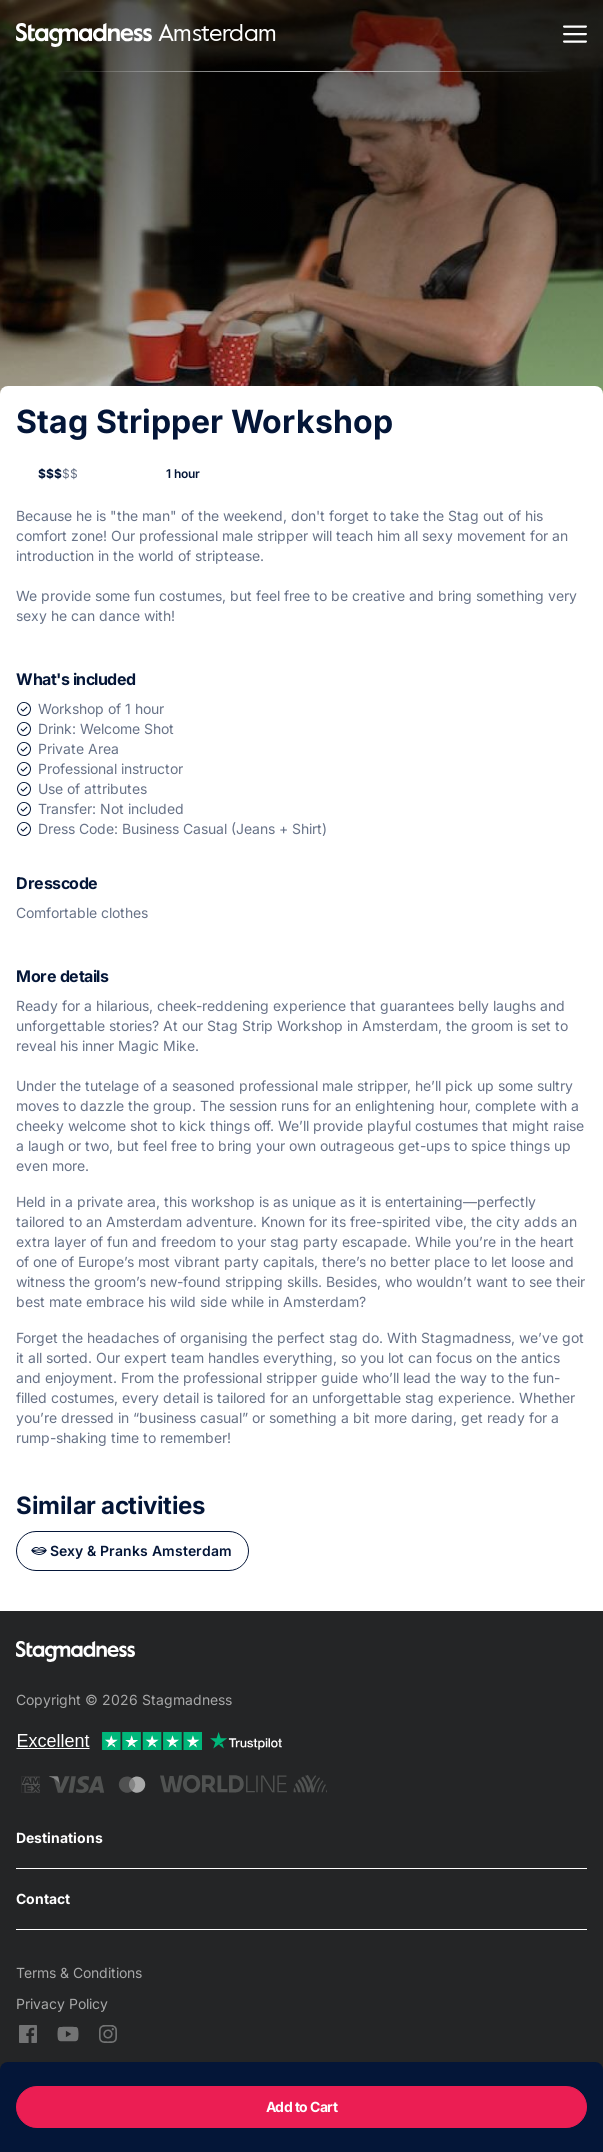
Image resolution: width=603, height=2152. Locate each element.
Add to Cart (302, 2106)
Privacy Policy (62, 2003)
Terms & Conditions (79, 1972)
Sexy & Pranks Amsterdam (141, 1550)
